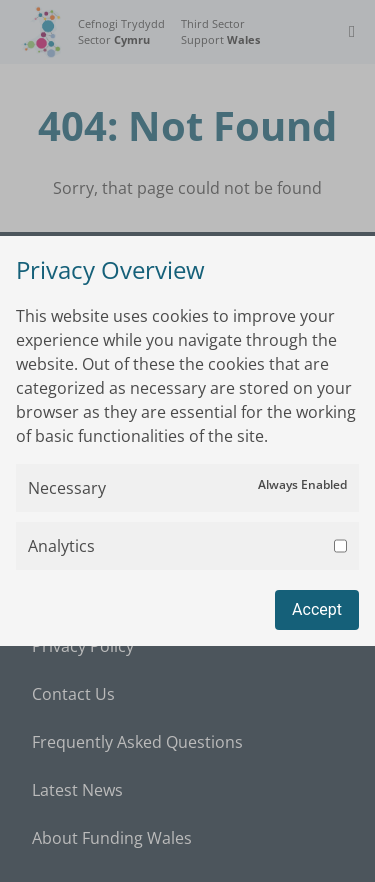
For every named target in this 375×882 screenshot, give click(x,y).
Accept (317, 609)
